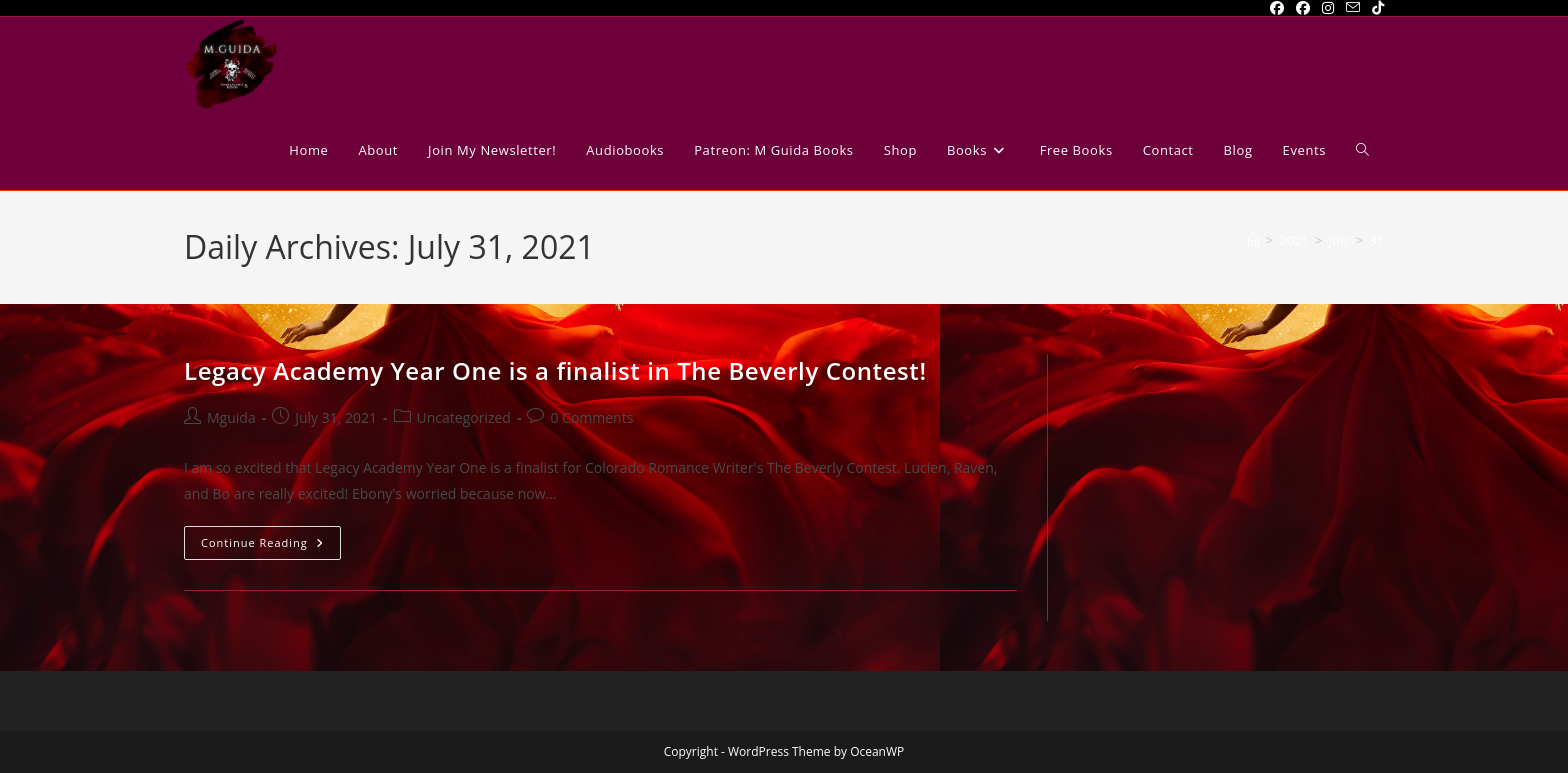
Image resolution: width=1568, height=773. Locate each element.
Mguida (231, 417)
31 (1376, 240)
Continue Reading (271, 546)
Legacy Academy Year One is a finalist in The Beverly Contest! (555, 370)
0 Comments (591, 417)
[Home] (1253, 240)
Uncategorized (464, 417)
